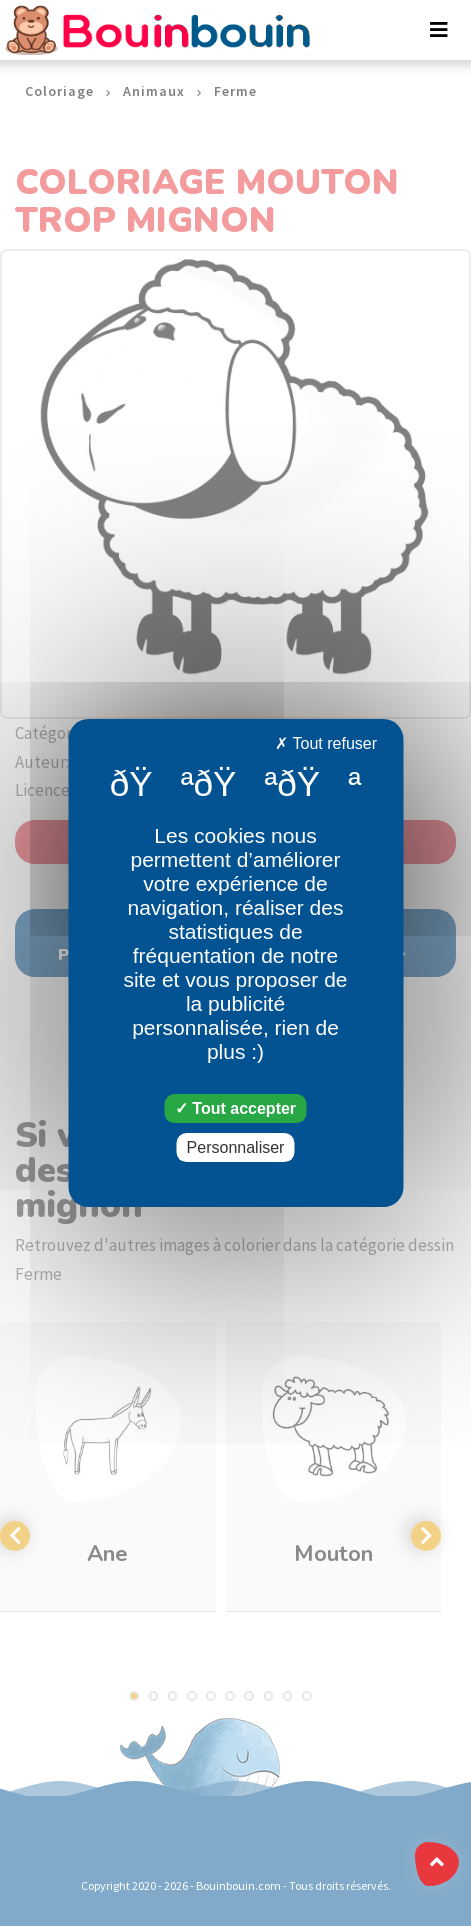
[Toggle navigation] (439, 30)
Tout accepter (235, 1108)
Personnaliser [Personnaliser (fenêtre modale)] (236, 1147)
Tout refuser (326, 743)
